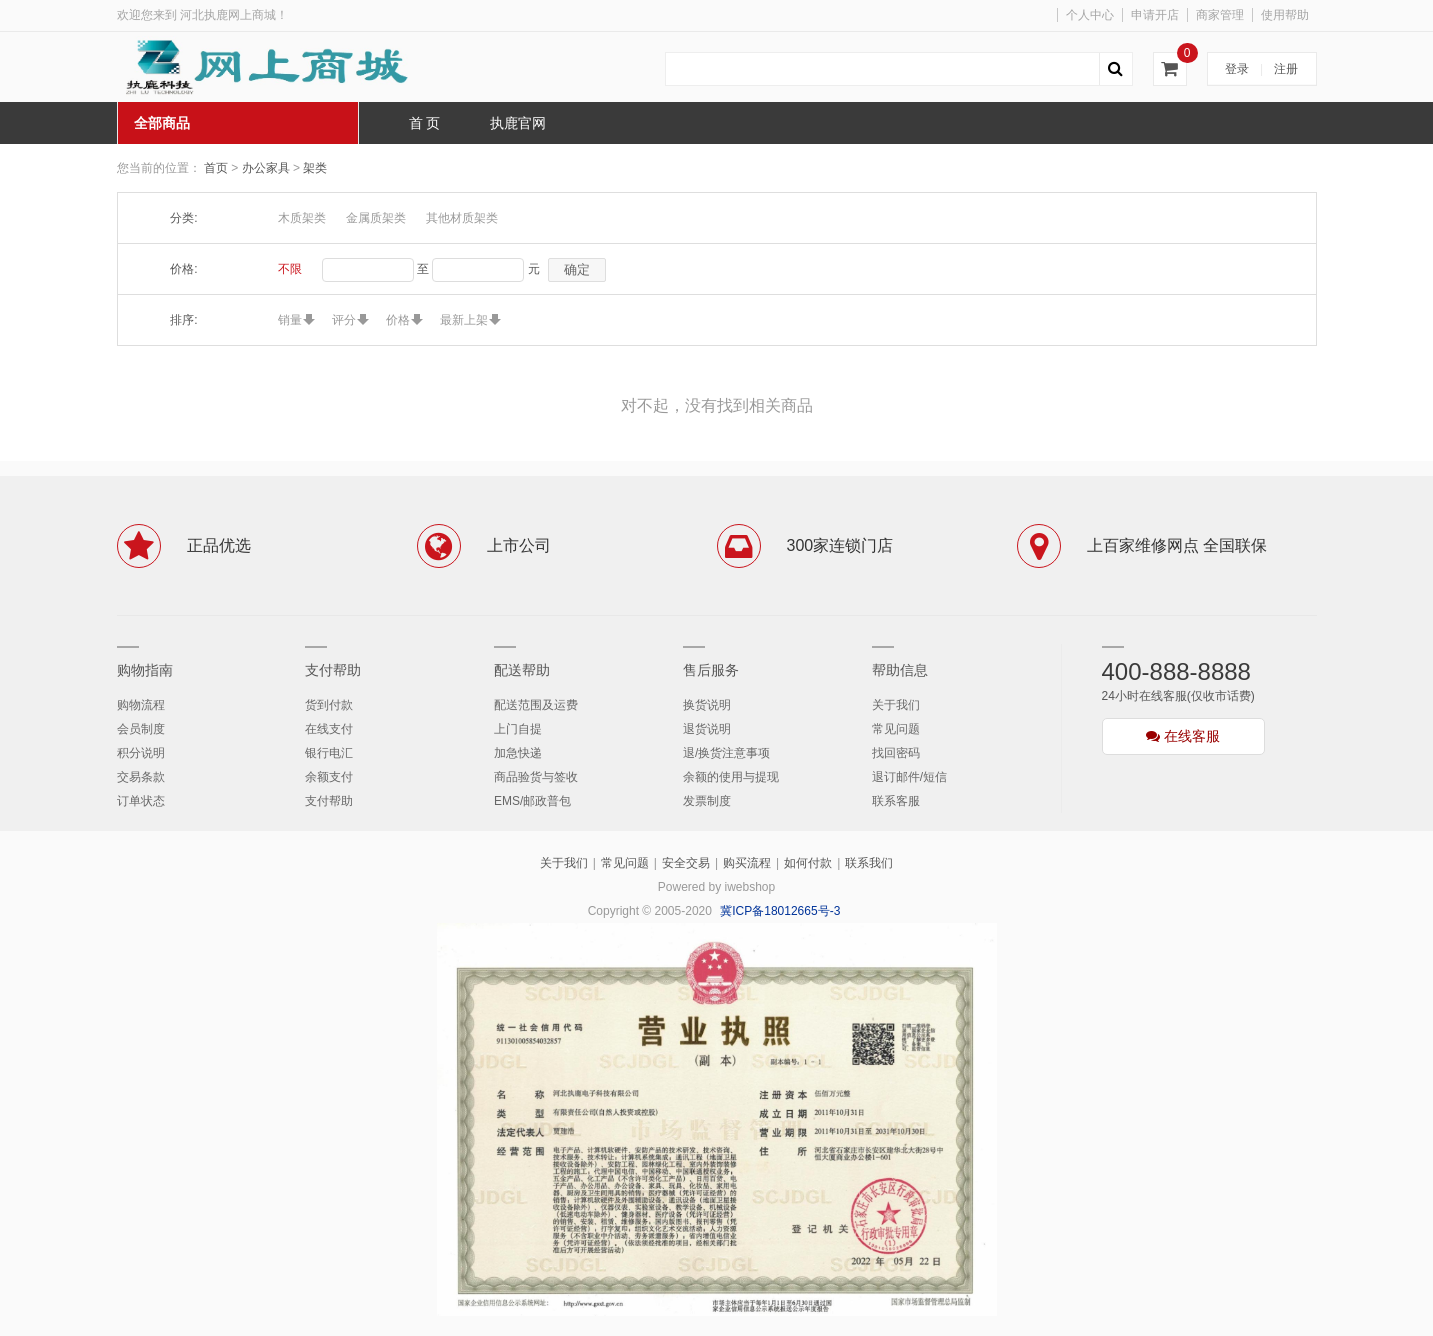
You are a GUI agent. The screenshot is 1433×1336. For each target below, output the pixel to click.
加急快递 (518, 753)
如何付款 (808, 863)
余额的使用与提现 (731, 777)
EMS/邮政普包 (532, 801)
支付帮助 (333, 670)
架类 (315, 168)
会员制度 (141, 729)
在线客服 (1183, 736)
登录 (1237, 69)
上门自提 (518, 729)
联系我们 (869, 863)
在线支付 (329, 729)
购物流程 (141, 705)
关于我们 (896, 705)
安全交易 (686, 863)
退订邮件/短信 (909, 777)
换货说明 (707, 705)
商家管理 (1220, 15)
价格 (398, 320)
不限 (290, 269)
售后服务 (711, 670)
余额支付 (329, 777)
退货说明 (707, 729)
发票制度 (707, 801)
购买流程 (747, 863)
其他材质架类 (462, 218)
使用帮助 (1285, 15)
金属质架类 (376, 218)
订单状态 (141, 801)
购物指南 (145, 670)
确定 (577, 269)
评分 (344, 320)
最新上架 (464, 320)
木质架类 (302, 218)
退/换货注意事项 (726, 753)
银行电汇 (329, 753)
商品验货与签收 (536, 777)
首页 (216, 168)
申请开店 (1155, 15)
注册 (1286, 69)
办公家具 (267, 168)
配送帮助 (522, 670)
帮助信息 (900, 670)
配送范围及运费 (536, 705)
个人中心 (1090, 15)
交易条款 (141, 777)
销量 (290, 320)
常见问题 (896, 729)
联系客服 (896, 801)
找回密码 (896, 753)
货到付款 (329, 705)
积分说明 (141, 753)
